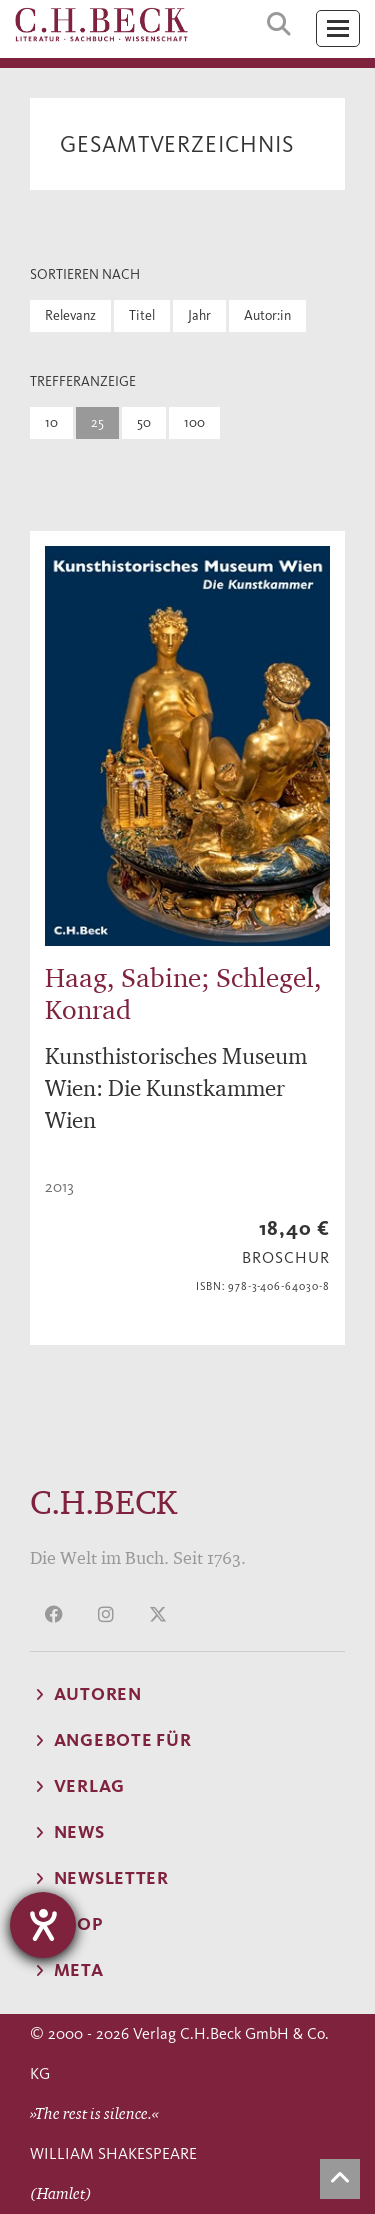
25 (97, 422)
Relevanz (70, 315)
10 (51, 422)
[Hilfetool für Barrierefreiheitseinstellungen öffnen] (43, 1925)
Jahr (199, 315)
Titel (142, 315)
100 (194, 422)
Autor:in (267, 315)
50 (144, 422)
